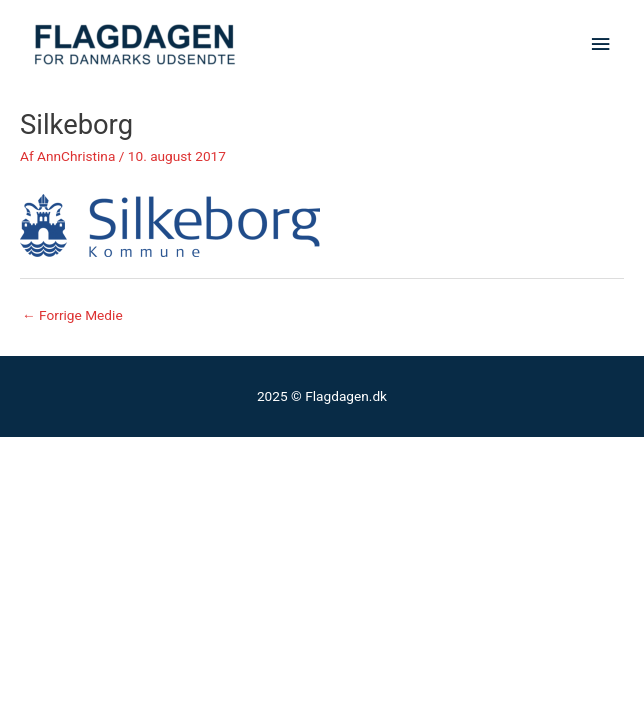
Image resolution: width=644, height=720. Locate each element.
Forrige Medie (72, 315)
